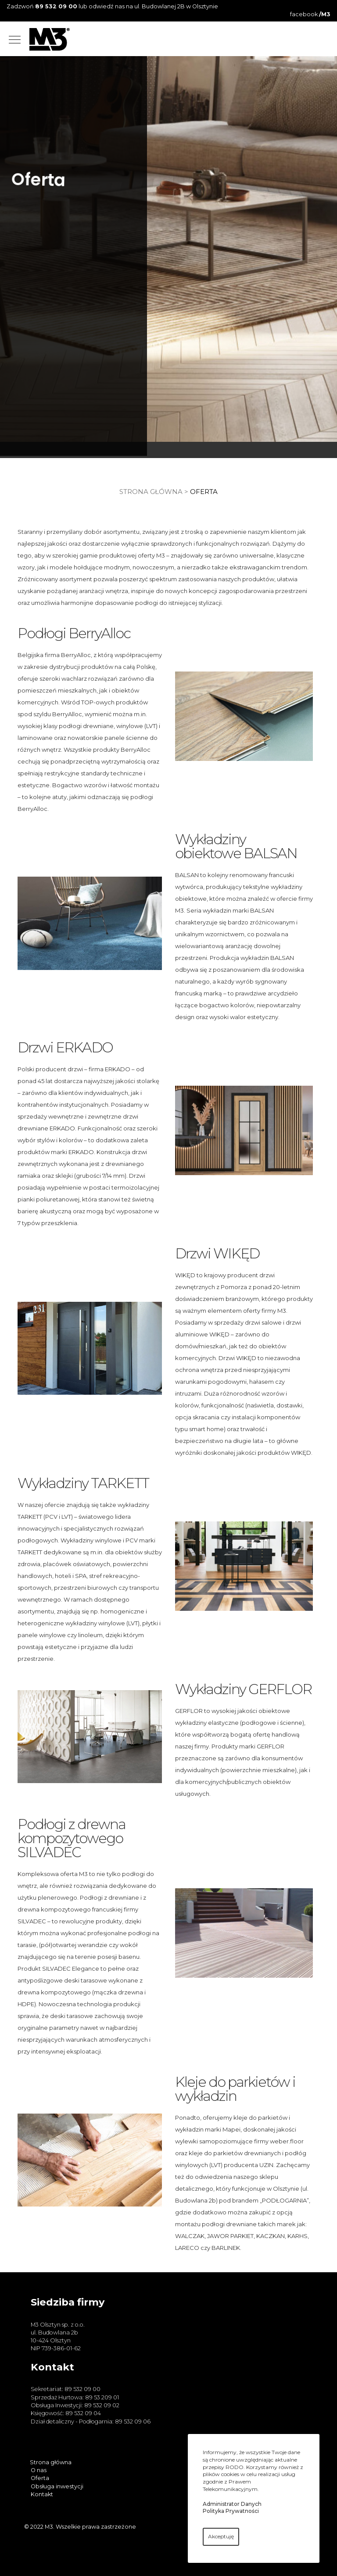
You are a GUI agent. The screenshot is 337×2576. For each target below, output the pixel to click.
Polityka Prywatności (231, 2511)
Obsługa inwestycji (57, 2486)
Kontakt (42, 2494)
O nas (39, 2470)
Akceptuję (221, 2536)
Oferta (40, 2478)
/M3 (324, 14)
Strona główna (151, 491)
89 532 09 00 (56, 6)
